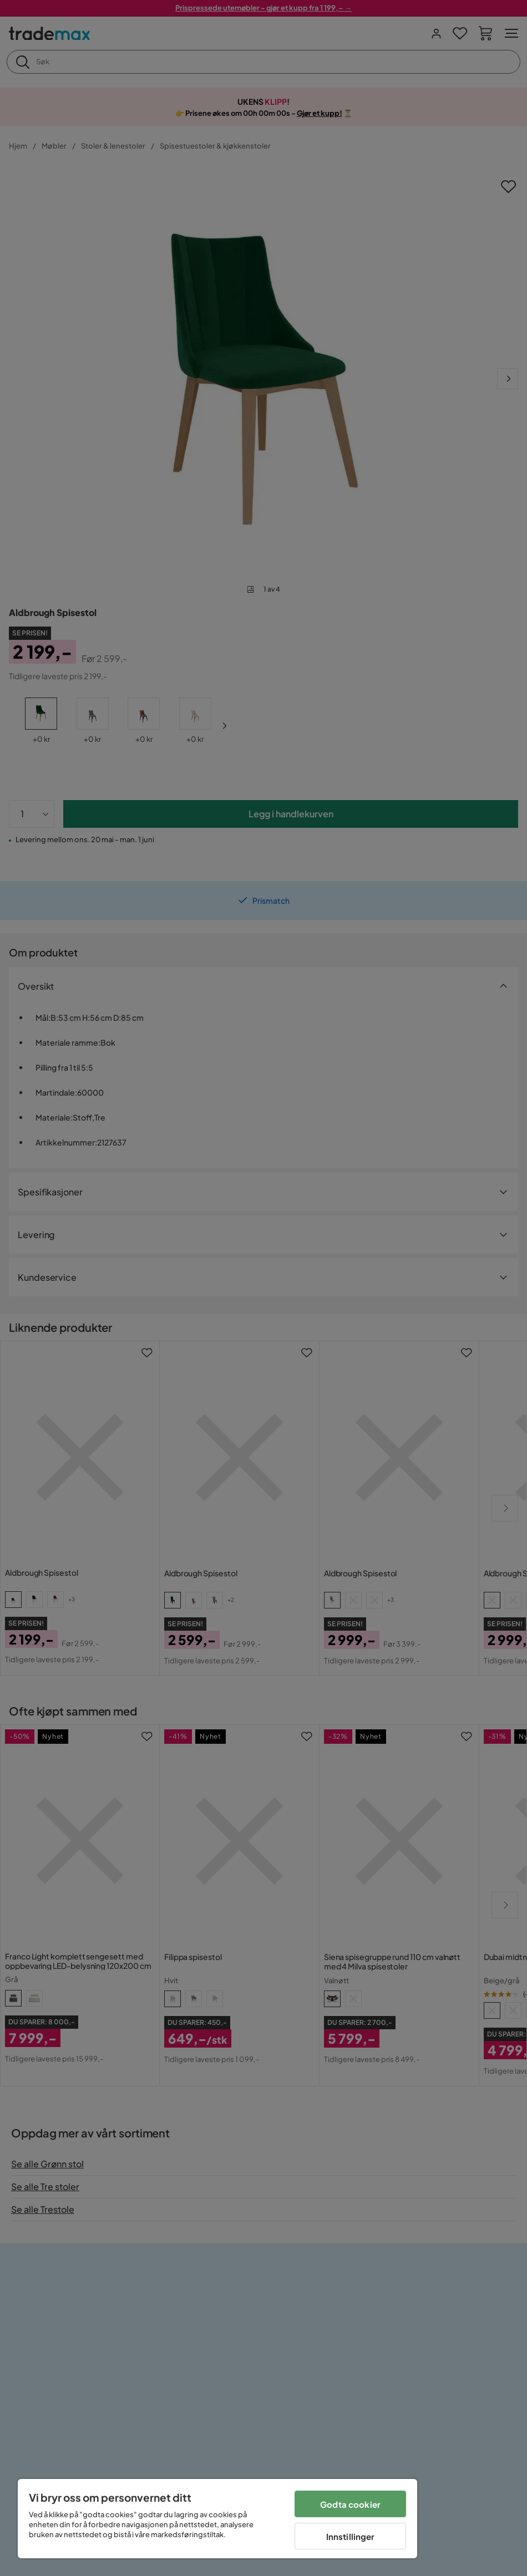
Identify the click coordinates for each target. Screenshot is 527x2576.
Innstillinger (350, 2536)
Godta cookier (350, 2504)
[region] (217, 2518)
